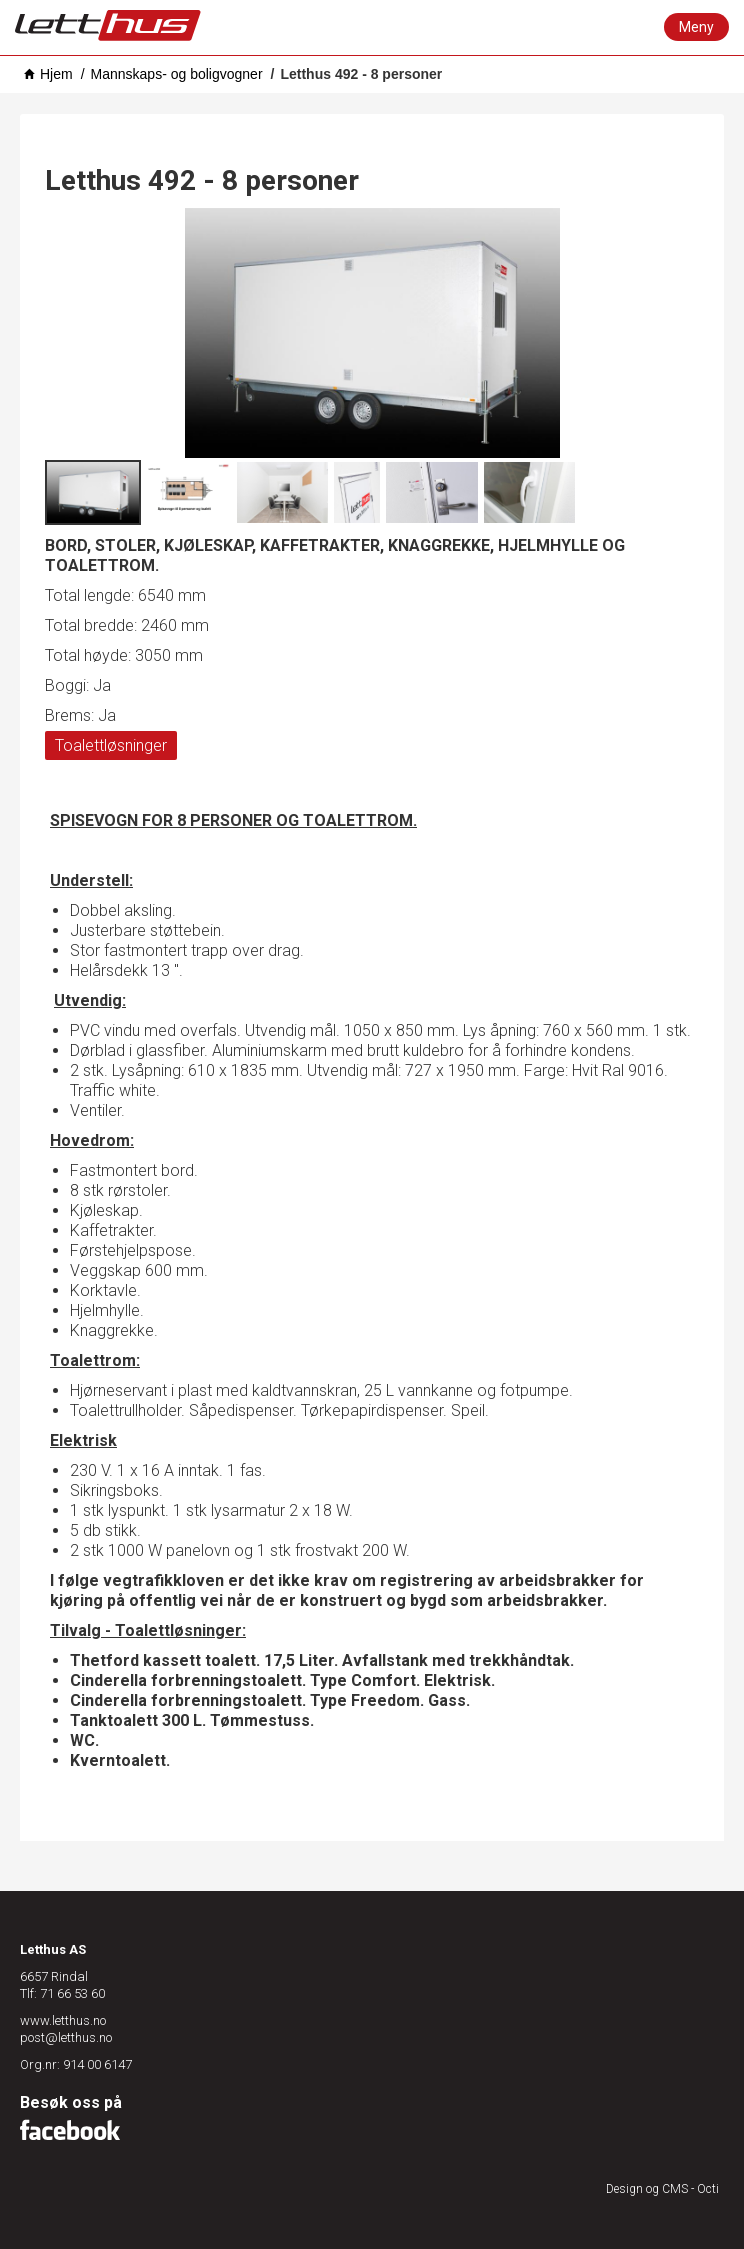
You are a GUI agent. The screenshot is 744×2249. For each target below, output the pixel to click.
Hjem (56, 74)
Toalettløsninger (111, 745)
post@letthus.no (66, 2037)
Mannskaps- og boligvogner (177, 74)
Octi (708, 2189)
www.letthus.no (63, 2020)
